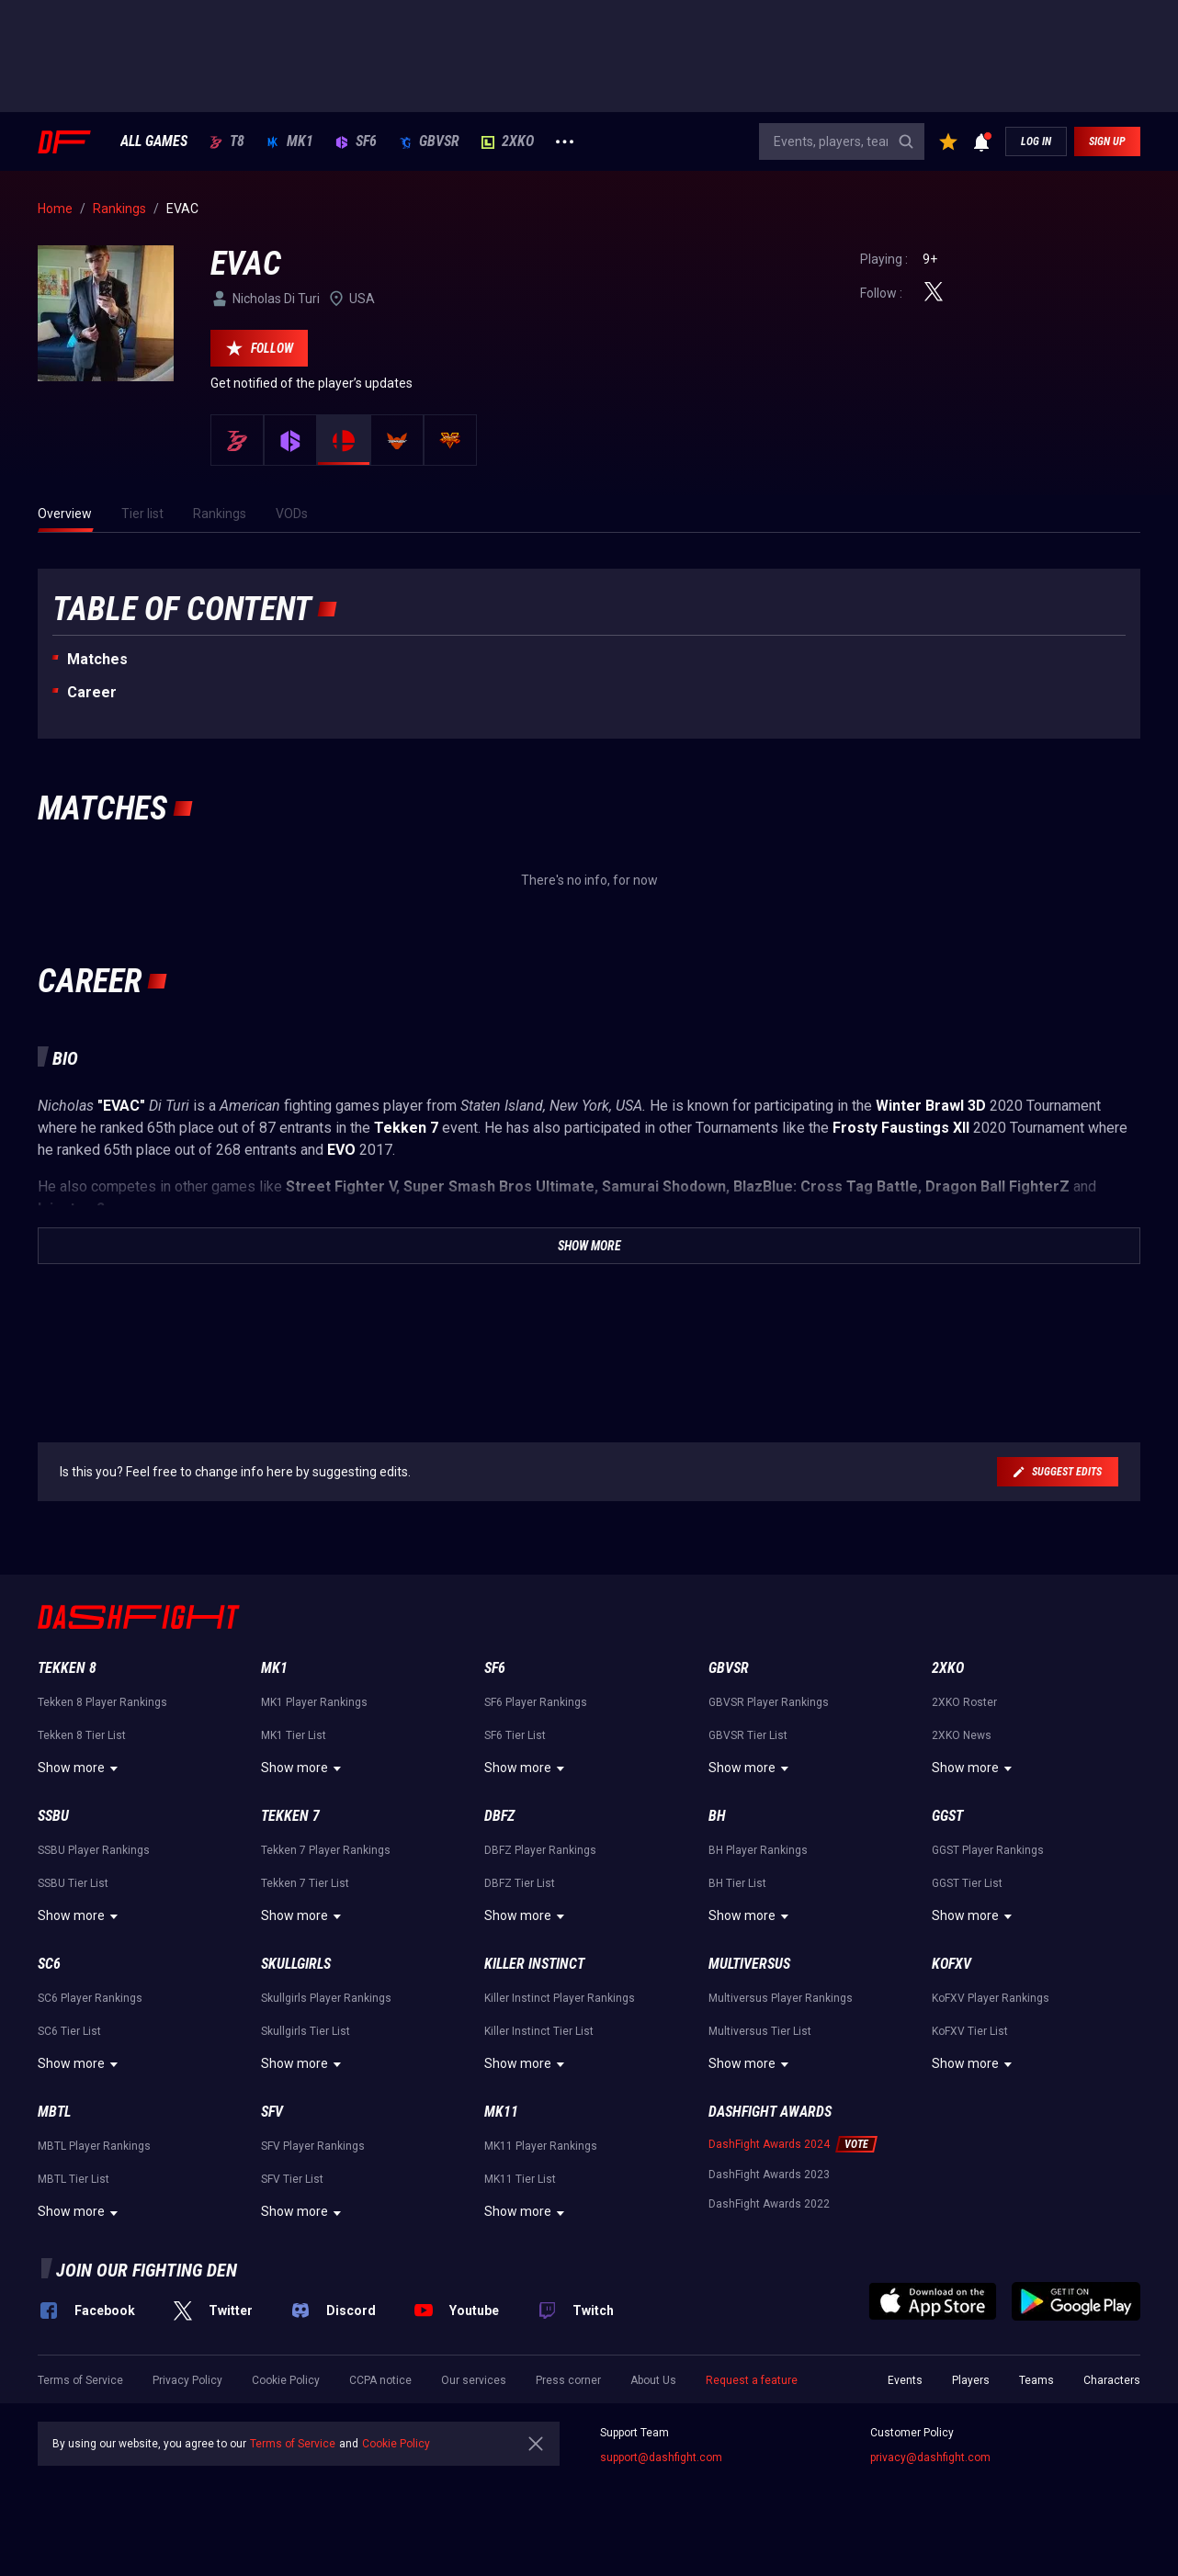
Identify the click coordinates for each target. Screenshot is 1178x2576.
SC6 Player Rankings (90, 1998)
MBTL (54, 2111)
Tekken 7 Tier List (305, 1883)
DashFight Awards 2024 (769, 2144)
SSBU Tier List (73, 1883)
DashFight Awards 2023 (769, 2174)
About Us (653, 2380)
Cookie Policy (286, 2380)
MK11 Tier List (520, 2179)
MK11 (501, 2111)
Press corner (568, 2380)
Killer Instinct (534, 1963)
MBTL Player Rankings (94, 2146)
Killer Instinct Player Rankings (559, 1998)
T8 (227, 141)
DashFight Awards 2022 (769, 2204)
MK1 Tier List (293, 1735)
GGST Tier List (967, 1883)
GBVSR (429, 141)
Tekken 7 (290, 1816)
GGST (947, 1816)
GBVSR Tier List (747, 1735)
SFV (272, 2111)
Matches (97, 659)
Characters (1111, 2380)
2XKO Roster (964, 1702)
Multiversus (749, 1963)
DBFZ (499, 1816)
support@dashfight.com (661, 2457)
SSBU (53, 1816)
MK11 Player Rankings (540, 2146)
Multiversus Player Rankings (780, 1998)
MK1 (289, 141)
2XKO (507, 141)
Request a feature (752, 2380)
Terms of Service (80, 2380)
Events (905, 2380)
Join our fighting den (146, 2270)
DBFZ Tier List (519, 1883)
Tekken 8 (67, 1668)
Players (971, 2380)
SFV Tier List (292, 2179)
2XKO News (961, 1735)
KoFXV (951, 1963)
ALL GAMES (153, 141)
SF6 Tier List (515, 1735)
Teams (1036, 2380)
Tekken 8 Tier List (82, 1735)
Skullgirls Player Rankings (326, 1998)
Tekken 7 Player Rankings (326, 1850)
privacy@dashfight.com (930, 2457)
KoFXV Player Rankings (990, 1998)
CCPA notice (380, 2380)
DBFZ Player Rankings (540, 1850)
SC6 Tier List (69, 2031)
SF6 (356, 141)
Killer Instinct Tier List (539, 2031)
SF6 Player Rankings (535, 1702)
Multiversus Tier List (759, 2031)
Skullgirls (296, 1963)
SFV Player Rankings (313, 2146)
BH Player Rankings (758, 1850)
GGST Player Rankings (988, 1850)
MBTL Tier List (73, 2179)
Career (92, 692)
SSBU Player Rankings (94, 1850)
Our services (473, 2380)
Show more (80, 1768)
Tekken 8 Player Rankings (102, 1702)
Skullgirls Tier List (305, 2031)
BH (717, 1816)
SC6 (49, 1963)
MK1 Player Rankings (314, 1702)
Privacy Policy (187, 2380)
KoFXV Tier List (970, 2031)
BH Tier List (737, 1883)
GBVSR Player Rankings (768, 1702)
